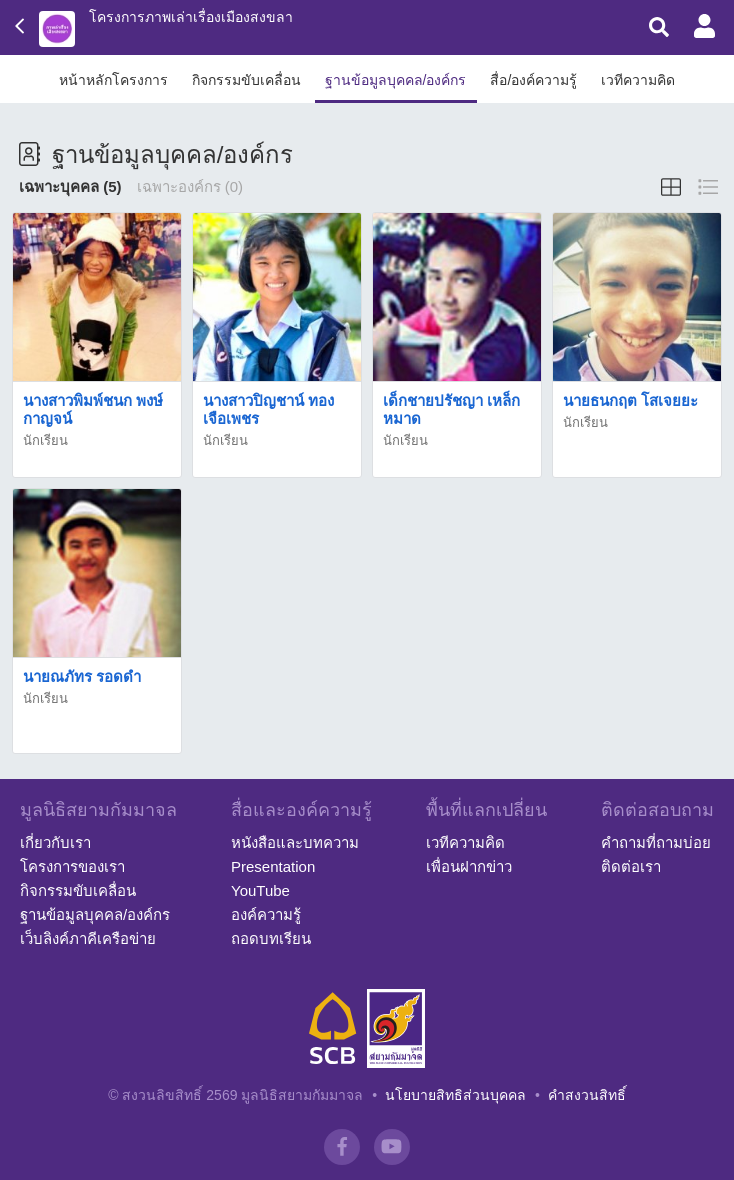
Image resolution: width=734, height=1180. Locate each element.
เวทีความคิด (638, 80)
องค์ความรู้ (266, 914)
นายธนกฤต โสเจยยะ (630, 400)
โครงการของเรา (72, 866)
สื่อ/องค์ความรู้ (533, 80)
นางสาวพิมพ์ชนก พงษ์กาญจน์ (93, 409)
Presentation (273, 866)
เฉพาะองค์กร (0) (190, 186)
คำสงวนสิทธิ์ (587, 1095)
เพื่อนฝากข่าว (469, 866)
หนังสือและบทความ (295, 842)
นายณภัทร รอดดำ (82, 676)
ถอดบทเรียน (271, 938)
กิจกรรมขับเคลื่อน (246, 80)
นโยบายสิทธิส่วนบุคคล (455, 1095)
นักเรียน (45, 440)
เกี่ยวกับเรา (55, 842)
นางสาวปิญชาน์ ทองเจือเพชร (268, 409)
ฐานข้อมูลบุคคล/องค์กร (396, 80)
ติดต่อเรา (631, 866)
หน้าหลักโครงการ (113, 80)
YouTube (260, 890)
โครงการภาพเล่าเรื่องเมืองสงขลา (191, 17)
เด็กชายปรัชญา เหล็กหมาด (451, 409)
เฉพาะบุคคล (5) (70, 186)
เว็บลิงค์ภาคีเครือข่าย (88, 938)
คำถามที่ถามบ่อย (656, 842)
